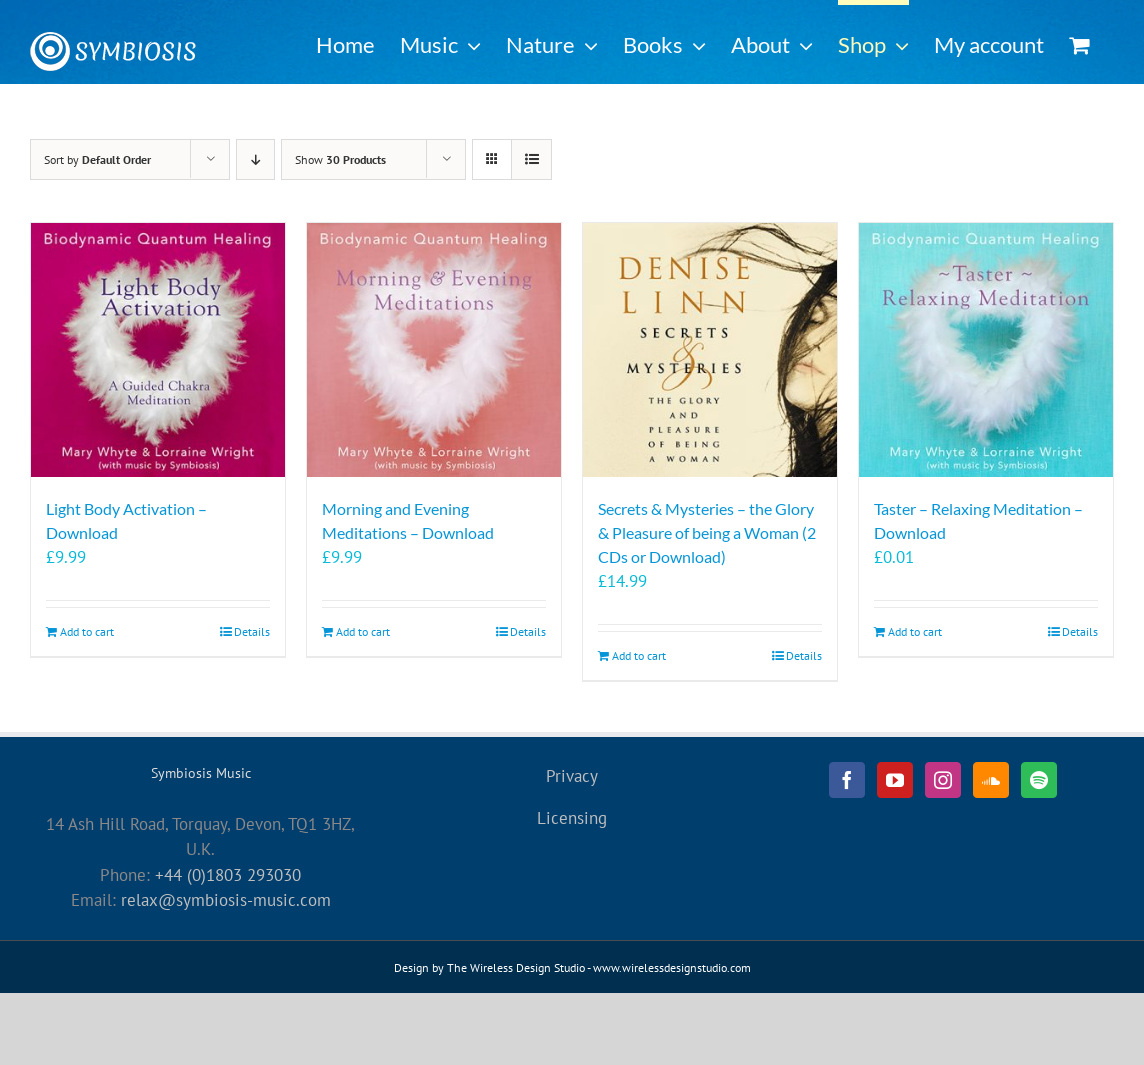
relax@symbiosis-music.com (226, 900)
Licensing (572, 818)
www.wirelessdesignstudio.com (672, 967)
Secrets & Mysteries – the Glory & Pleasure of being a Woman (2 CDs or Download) (707, 532)
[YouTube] (895, 780)
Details (252, 631)
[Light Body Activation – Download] (158, 350)
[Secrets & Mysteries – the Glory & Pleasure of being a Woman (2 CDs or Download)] (710, 350)
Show (340, 159)
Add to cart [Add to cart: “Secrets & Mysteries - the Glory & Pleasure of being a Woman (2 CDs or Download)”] (639, 655)
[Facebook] (847, 780)
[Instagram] (943, 780)
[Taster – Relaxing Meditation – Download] (986, 350)
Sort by (97, 159)
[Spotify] (1039, 780)
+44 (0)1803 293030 (228, 875)
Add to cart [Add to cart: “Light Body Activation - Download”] (87, 631)
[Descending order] (255, 159)
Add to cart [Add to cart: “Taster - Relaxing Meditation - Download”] (915, 631)
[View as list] (531, 159)
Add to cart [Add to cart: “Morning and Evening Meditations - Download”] (363, 631)
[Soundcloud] (991, 780)
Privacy (572, 776)
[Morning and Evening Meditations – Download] (434, 350)
